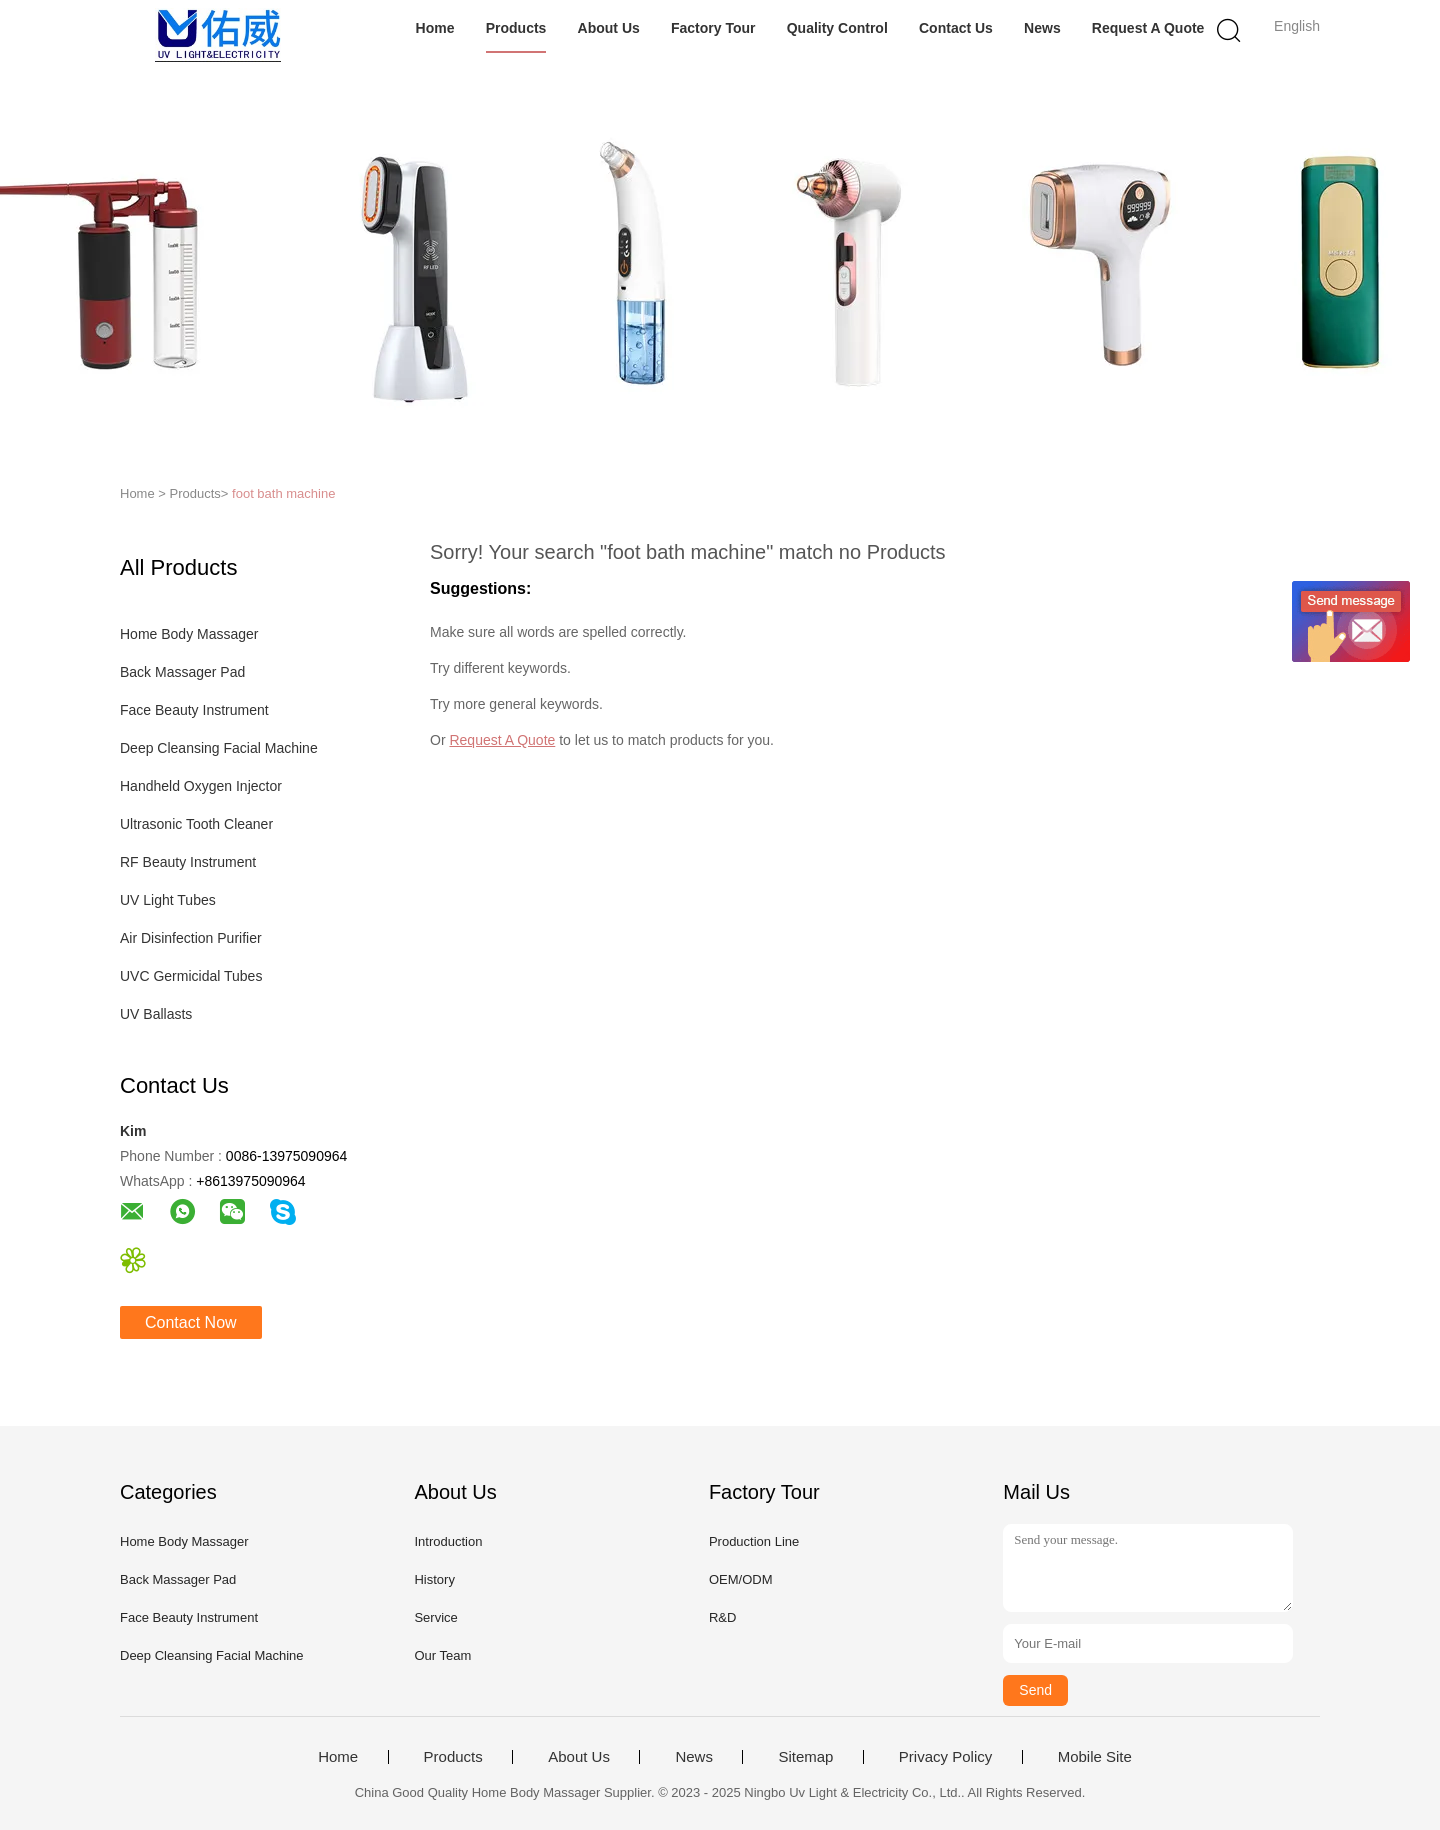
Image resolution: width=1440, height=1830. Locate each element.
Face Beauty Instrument (194, 710)
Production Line (754, 1541)
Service (435, 1617)
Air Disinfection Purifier (191, 938)
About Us (609, 28)
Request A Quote (1148, 28)
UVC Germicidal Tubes (191, 976)
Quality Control (837, 28)
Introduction (448, 1541)
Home (435, 28)
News (1042, 28)
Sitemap (805, 1757)
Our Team (442, 1655)
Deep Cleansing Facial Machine (219, 748)
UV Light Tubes (168, 900)
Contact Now (191, 1322)
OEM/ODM (741, 1579)
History (434, 1579)
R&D (722, 1617)
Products (516, 28)
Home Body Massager (189, 634)
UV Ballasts (156, 1014)
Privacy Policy (945, 1757)
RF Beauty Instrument (188, 862)
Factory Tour (713, 28)
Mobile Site (1095, 1757)
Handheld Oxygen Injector (201, 786)
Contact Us (956, 28)
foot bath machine (283, 493)
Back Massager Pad (182, 672)
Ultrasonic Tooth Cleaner (196, 824)
